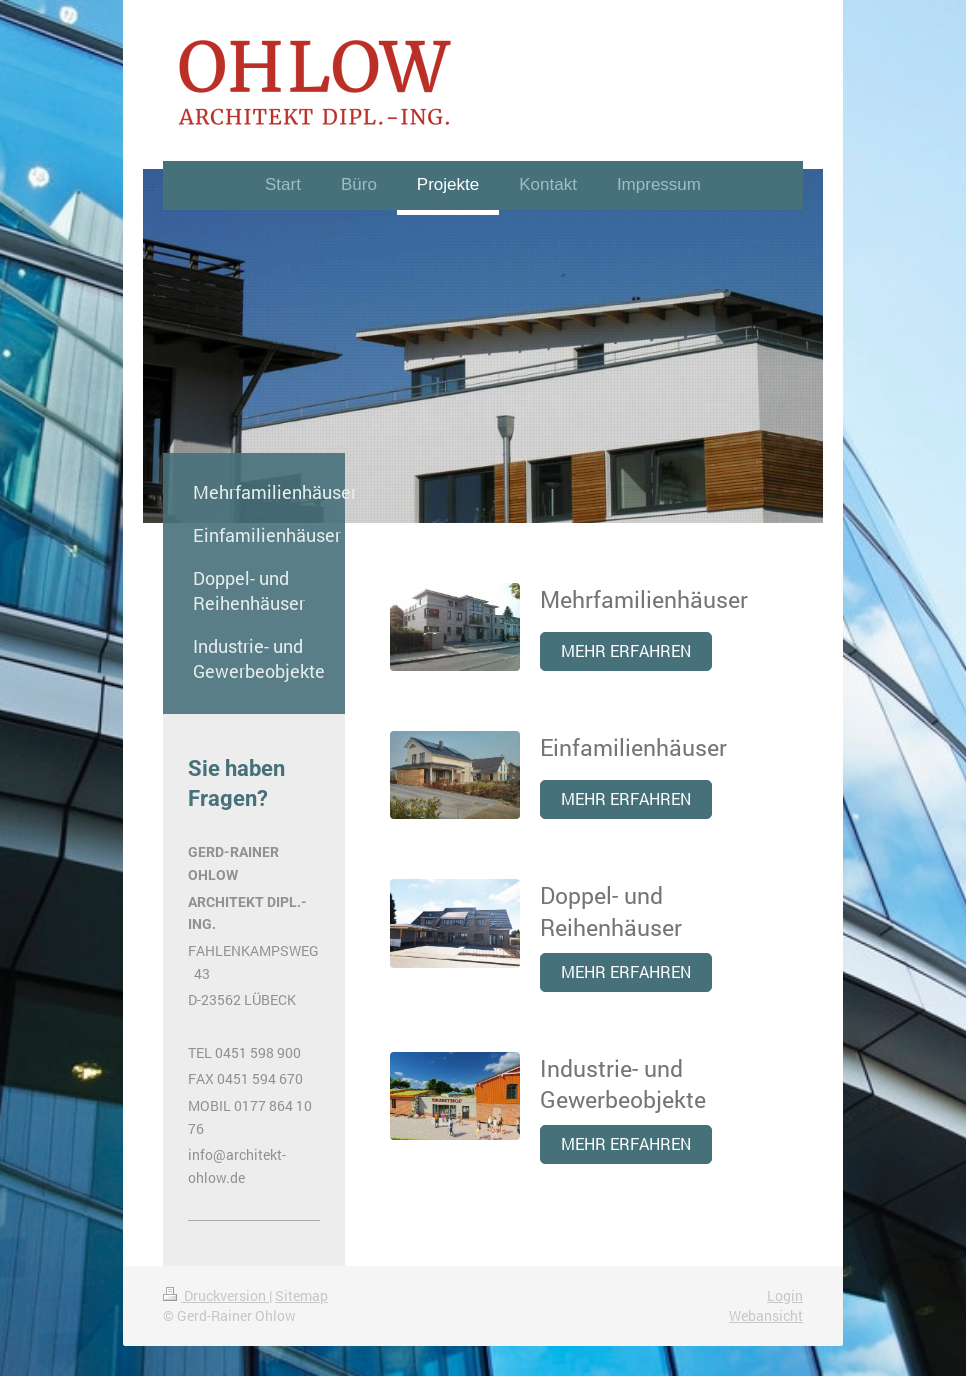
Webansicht (766, 1315)
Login (785, 1295)
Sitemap (301, 1295)
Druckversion (216, 1295)
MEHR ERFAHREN (626, 651)
